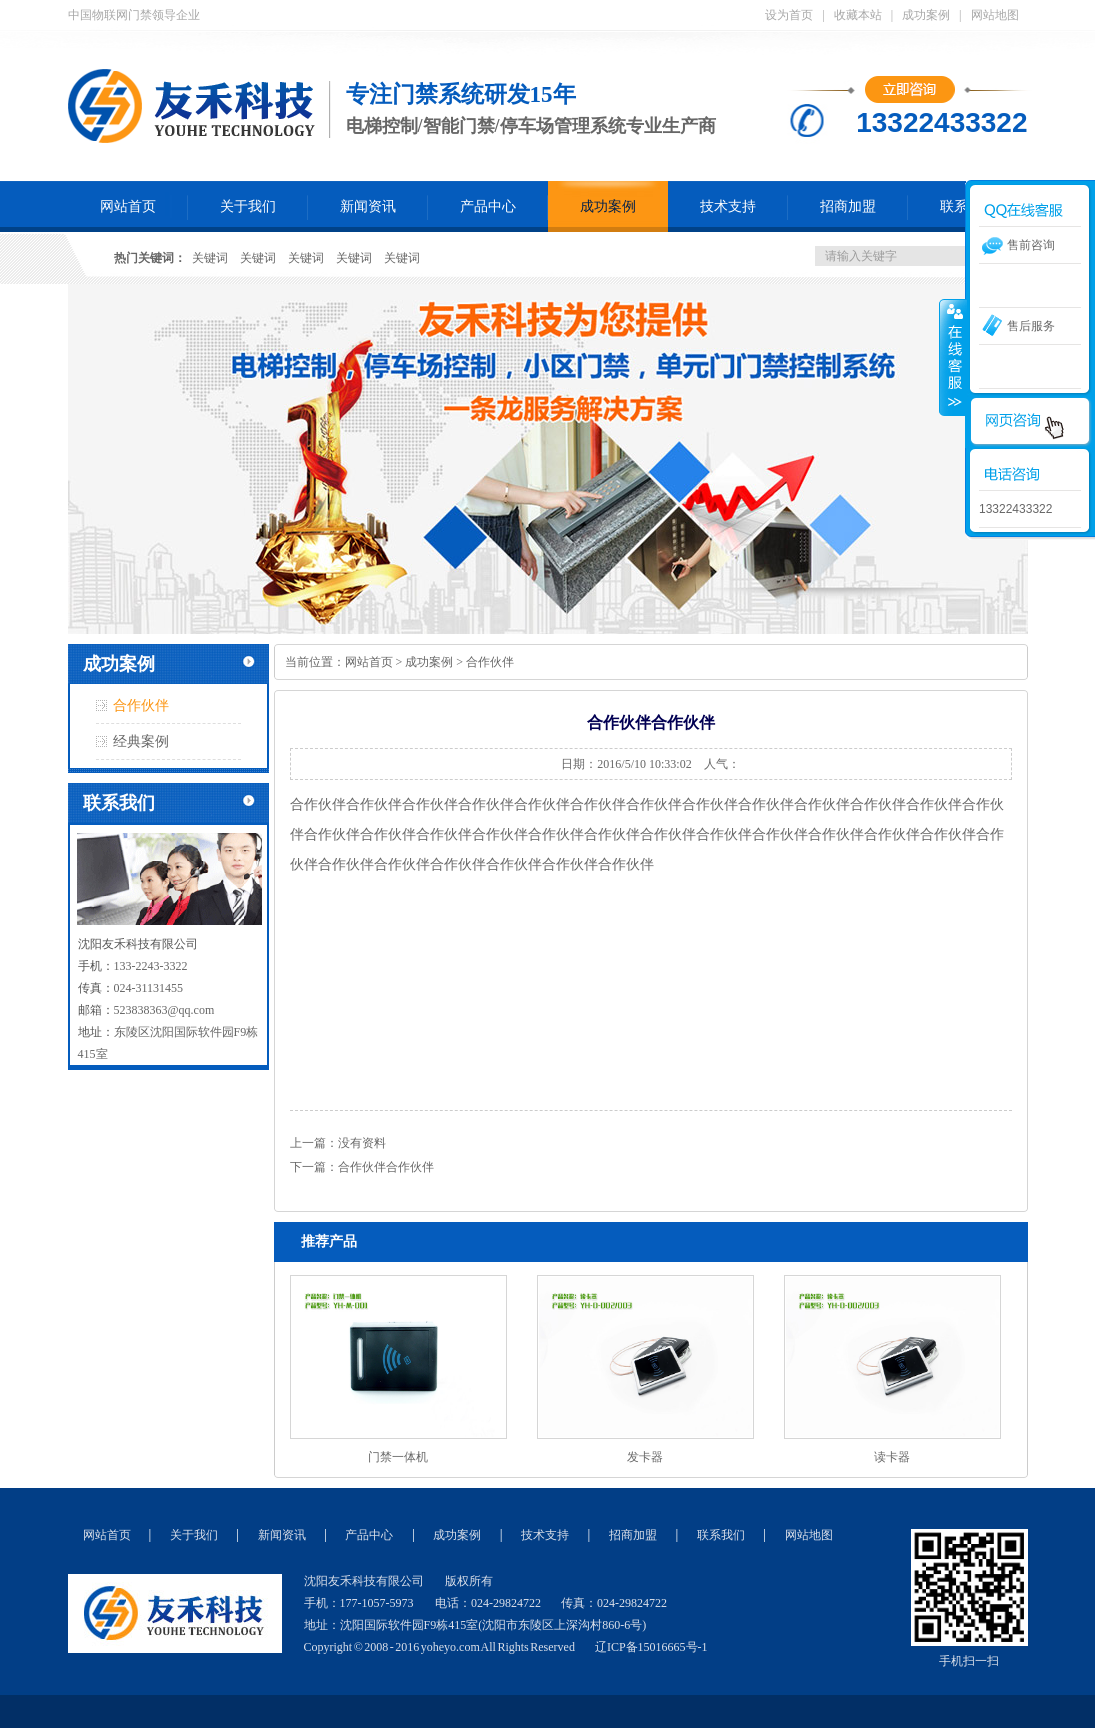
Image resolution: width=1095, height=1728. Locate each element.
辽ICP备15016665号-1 (651, 1647)
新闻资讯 (368, 206)
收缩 (953, 357)
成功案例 (926, 15)
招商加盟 (848, 206)
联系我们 (721, 1535)
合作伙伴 (141, 705)
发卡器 (645, 1457)
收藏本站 (858, 15)
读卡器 (892, 1457)
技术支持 (728, 206)
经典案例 (141, 741)
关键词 (210, 258)
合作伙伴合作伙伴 (386, 1167)
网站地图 (995, 15)
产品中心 (488, 206)
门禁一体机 (398, 1457)
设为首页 (789, 15)
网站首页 (128, 206)
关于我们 (248, 206)
